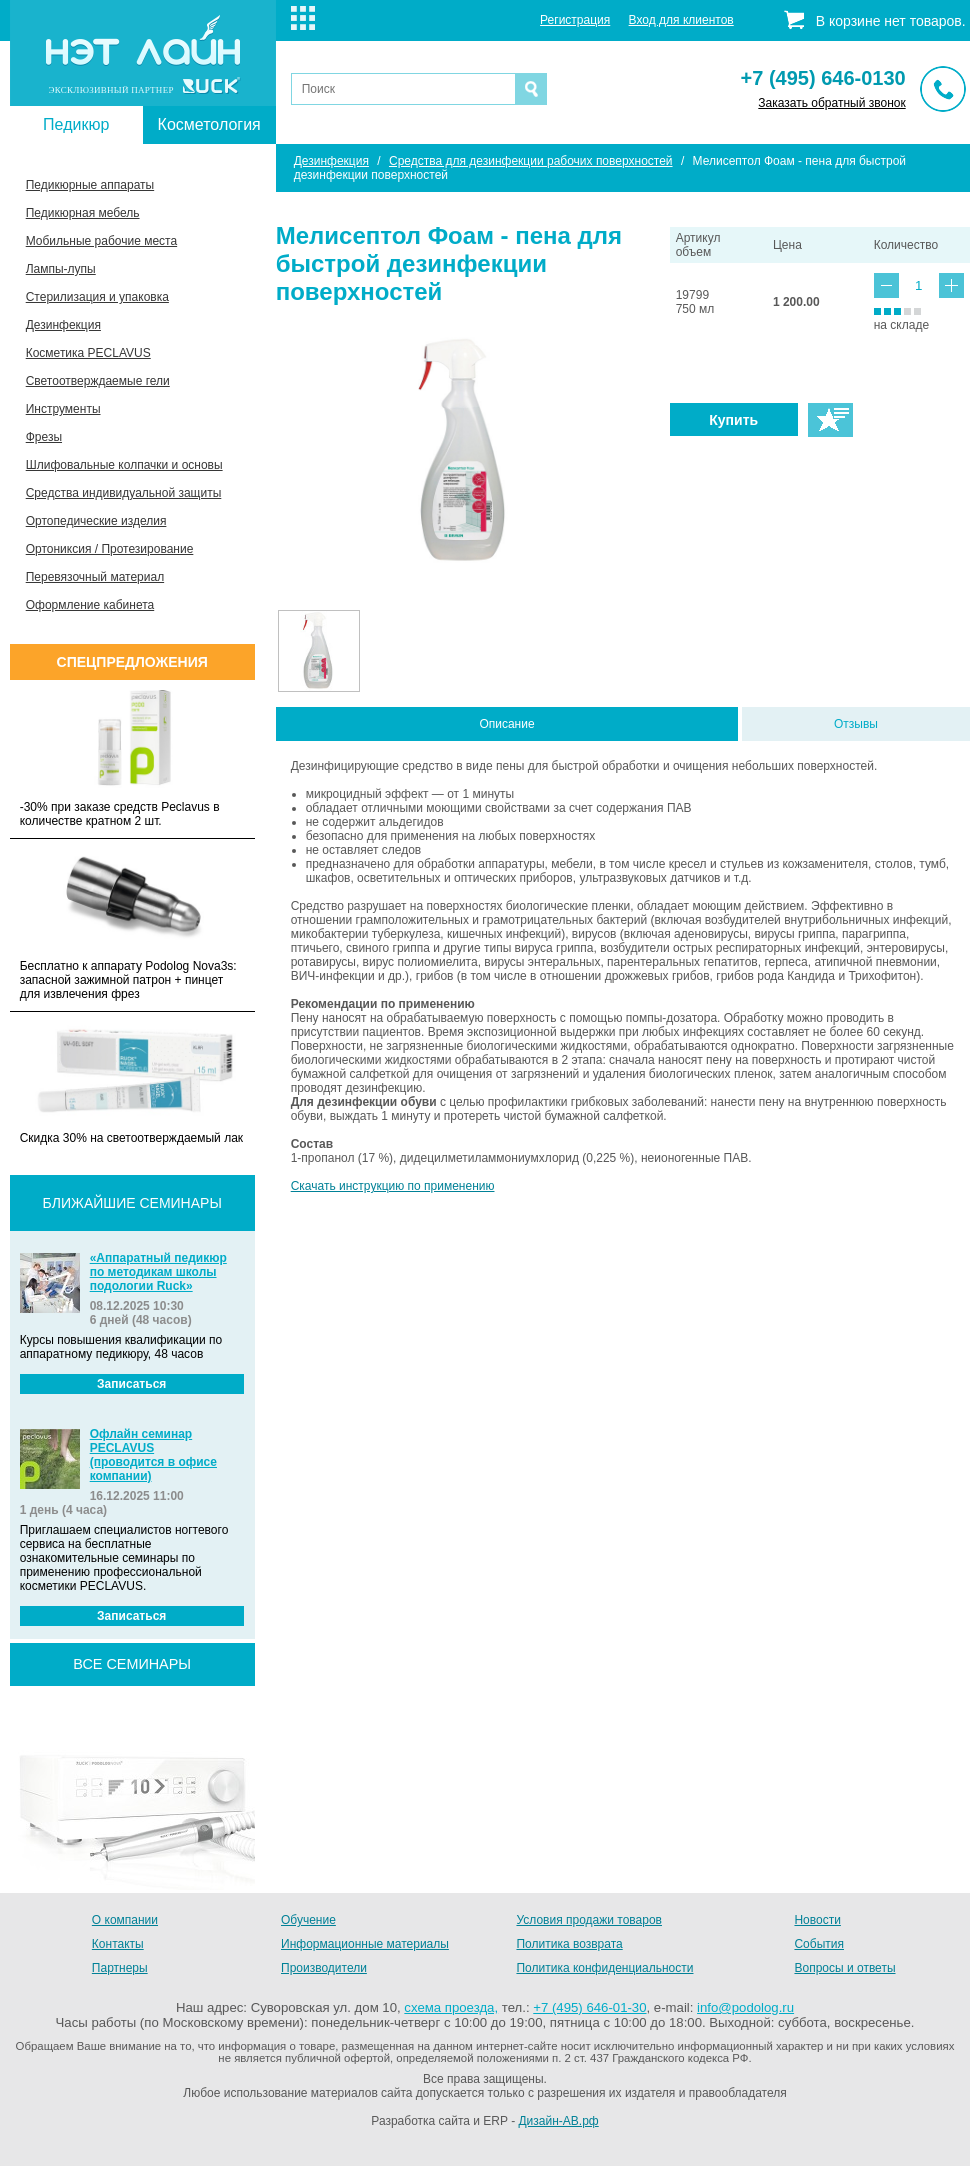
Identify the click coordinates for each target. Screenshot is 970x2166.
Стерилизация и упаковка (97, 297)
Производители (324, 1968)
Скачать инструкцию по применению (393, 1186)
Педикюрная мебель (83, 213)
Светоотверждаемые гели (98, 381)
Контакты (118, 1944)
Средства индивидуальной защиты (124, 493)
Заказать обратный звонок (831, 103)
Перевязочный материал (95, 577)
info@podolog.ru (745, 2007)
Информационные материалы (365, 1944)
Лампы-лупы (61, 269)
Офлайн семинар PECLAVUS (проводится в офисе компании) (153, 1455)
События (819, 1944)
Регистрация (575, 20)
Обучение (308, 1920)
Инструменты (63, 409)
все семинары (132, 1664)
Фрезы (44, 437)
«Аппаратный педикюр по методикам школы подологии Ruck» (158, 1272)
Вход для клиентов (681, 20)
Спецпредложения (132, 662)
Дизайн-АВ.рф (558, 2121)
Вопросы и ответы (844, 1968)
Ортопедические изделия (96, 521)
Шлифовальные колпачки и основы (124, 465)
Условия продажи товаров (589, 1920)
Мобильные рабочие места (101, 241)
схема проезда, (451, 2007)
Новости (817, 1920)
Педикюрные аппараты (90, 185)
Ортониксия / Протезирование (110, 549)
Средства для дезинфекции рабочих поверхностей (531, 161)
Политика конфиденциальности (604, 1968)
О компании (125, 1920)
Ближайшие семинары (132, 1203)
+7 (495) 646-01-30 (589, 2007)
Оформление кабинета (90, 605)
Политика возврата (569, 1944)
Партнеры (120, 1968)
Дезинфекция (63, 325)
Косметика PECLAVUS (88, 353)
